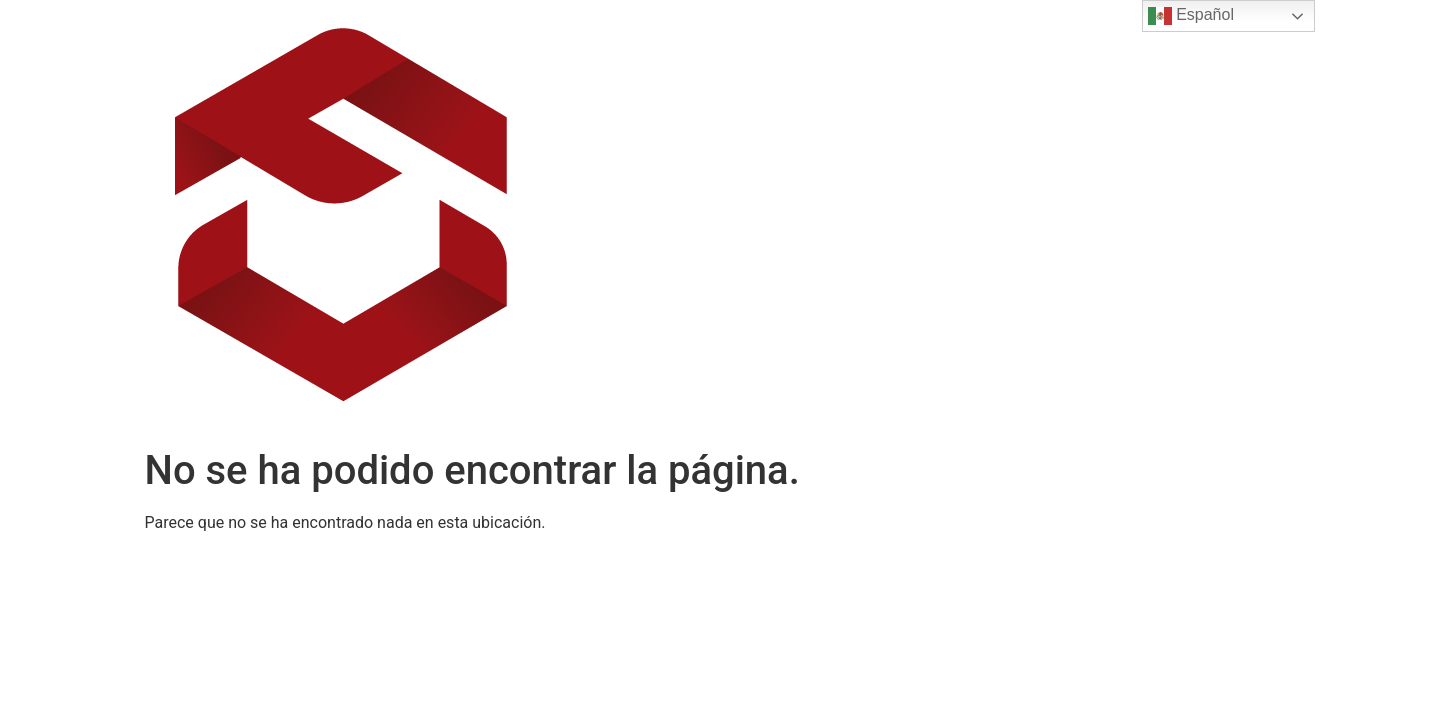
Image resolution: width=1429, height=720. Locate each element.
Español (1191, 16)
